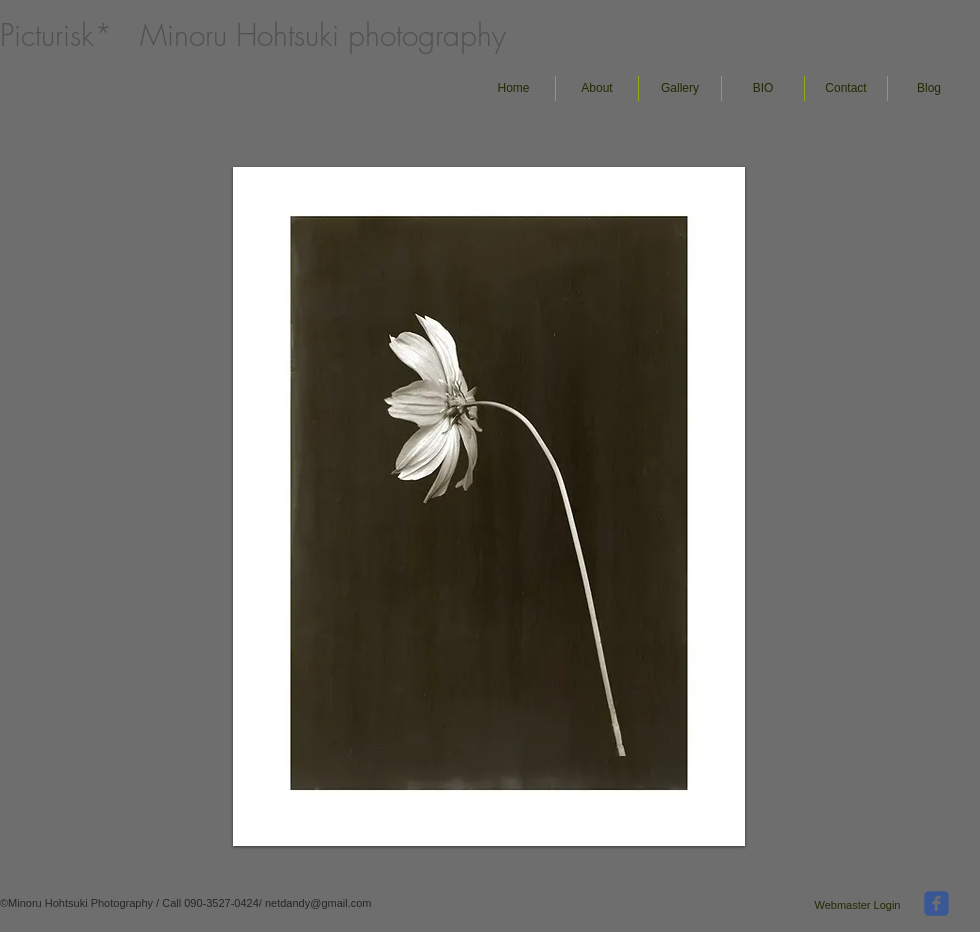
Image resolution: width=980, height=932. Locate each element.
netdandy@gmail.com (318, 903)
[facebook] (936, 903)
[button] (680, 88)
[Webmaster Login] (857, 905)
